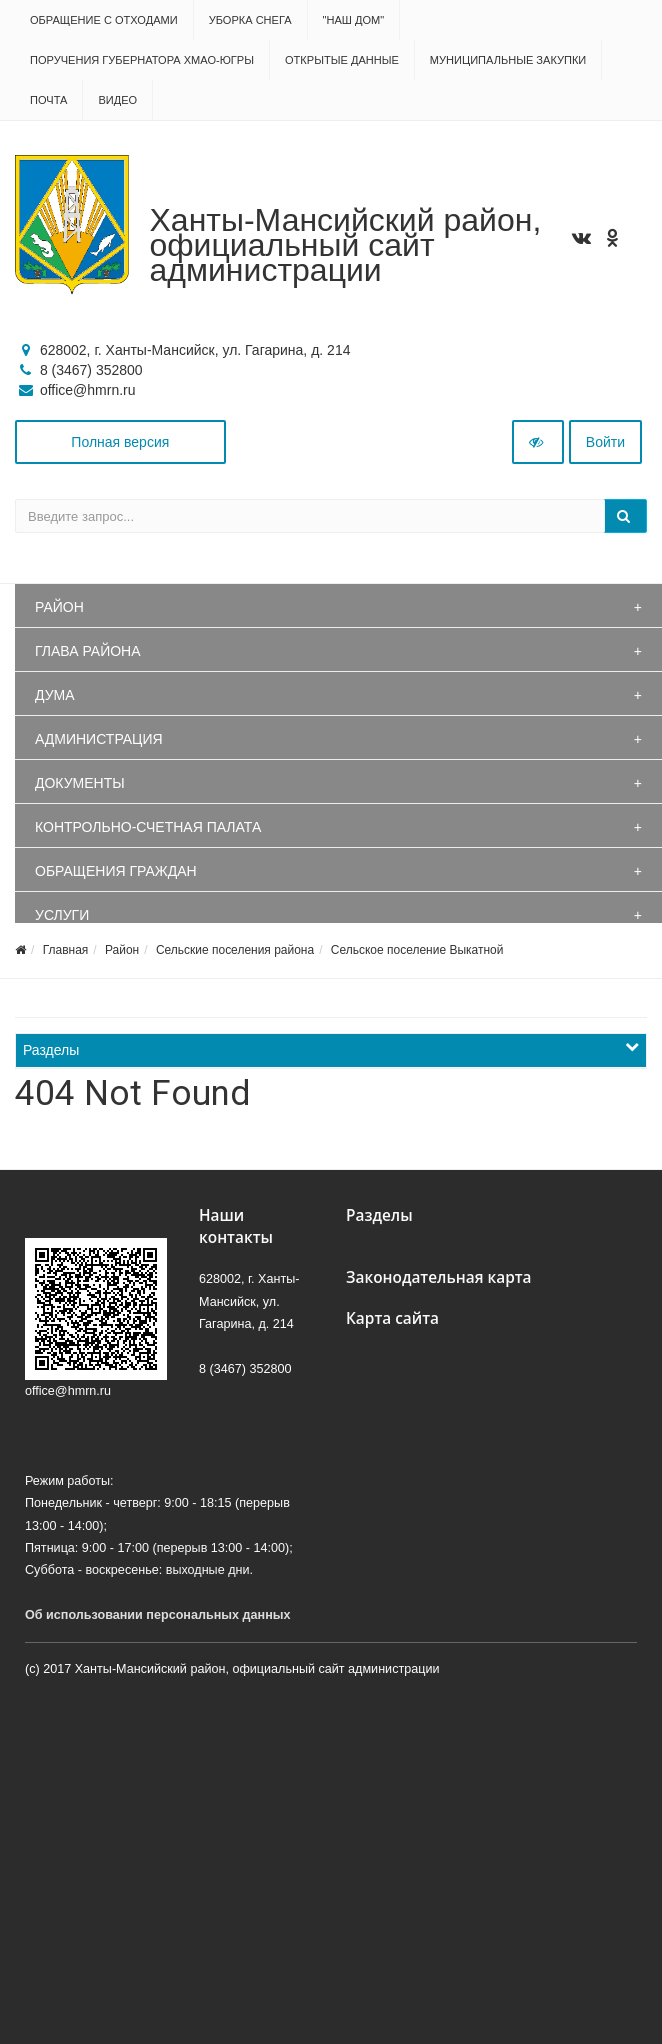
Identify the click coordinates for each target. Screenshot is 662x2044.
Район (59, 607)
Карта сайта (392, 1318)
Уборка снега (250, 20)
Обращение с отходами (104, 20)
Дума (55, 695)
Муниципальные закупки (508, 60)
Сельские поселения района (235, 950)
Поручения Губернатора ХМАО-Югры (142, 60)
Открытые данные (342, 60)
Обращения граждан (116, 871)
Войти (605, 442)
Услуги (62, 915)
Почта (48, 100)
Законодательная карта (439, 1277)
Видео (117, 100)
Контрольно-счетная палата (148, 827)
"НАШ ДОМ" (354, 20)
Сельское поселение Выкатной (417, 950)
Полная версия (120, 442)
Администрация (99, 739)
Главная (66, 950)
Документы (80, 783)
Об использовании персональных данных (158, 1615)
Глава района (88, 651)
